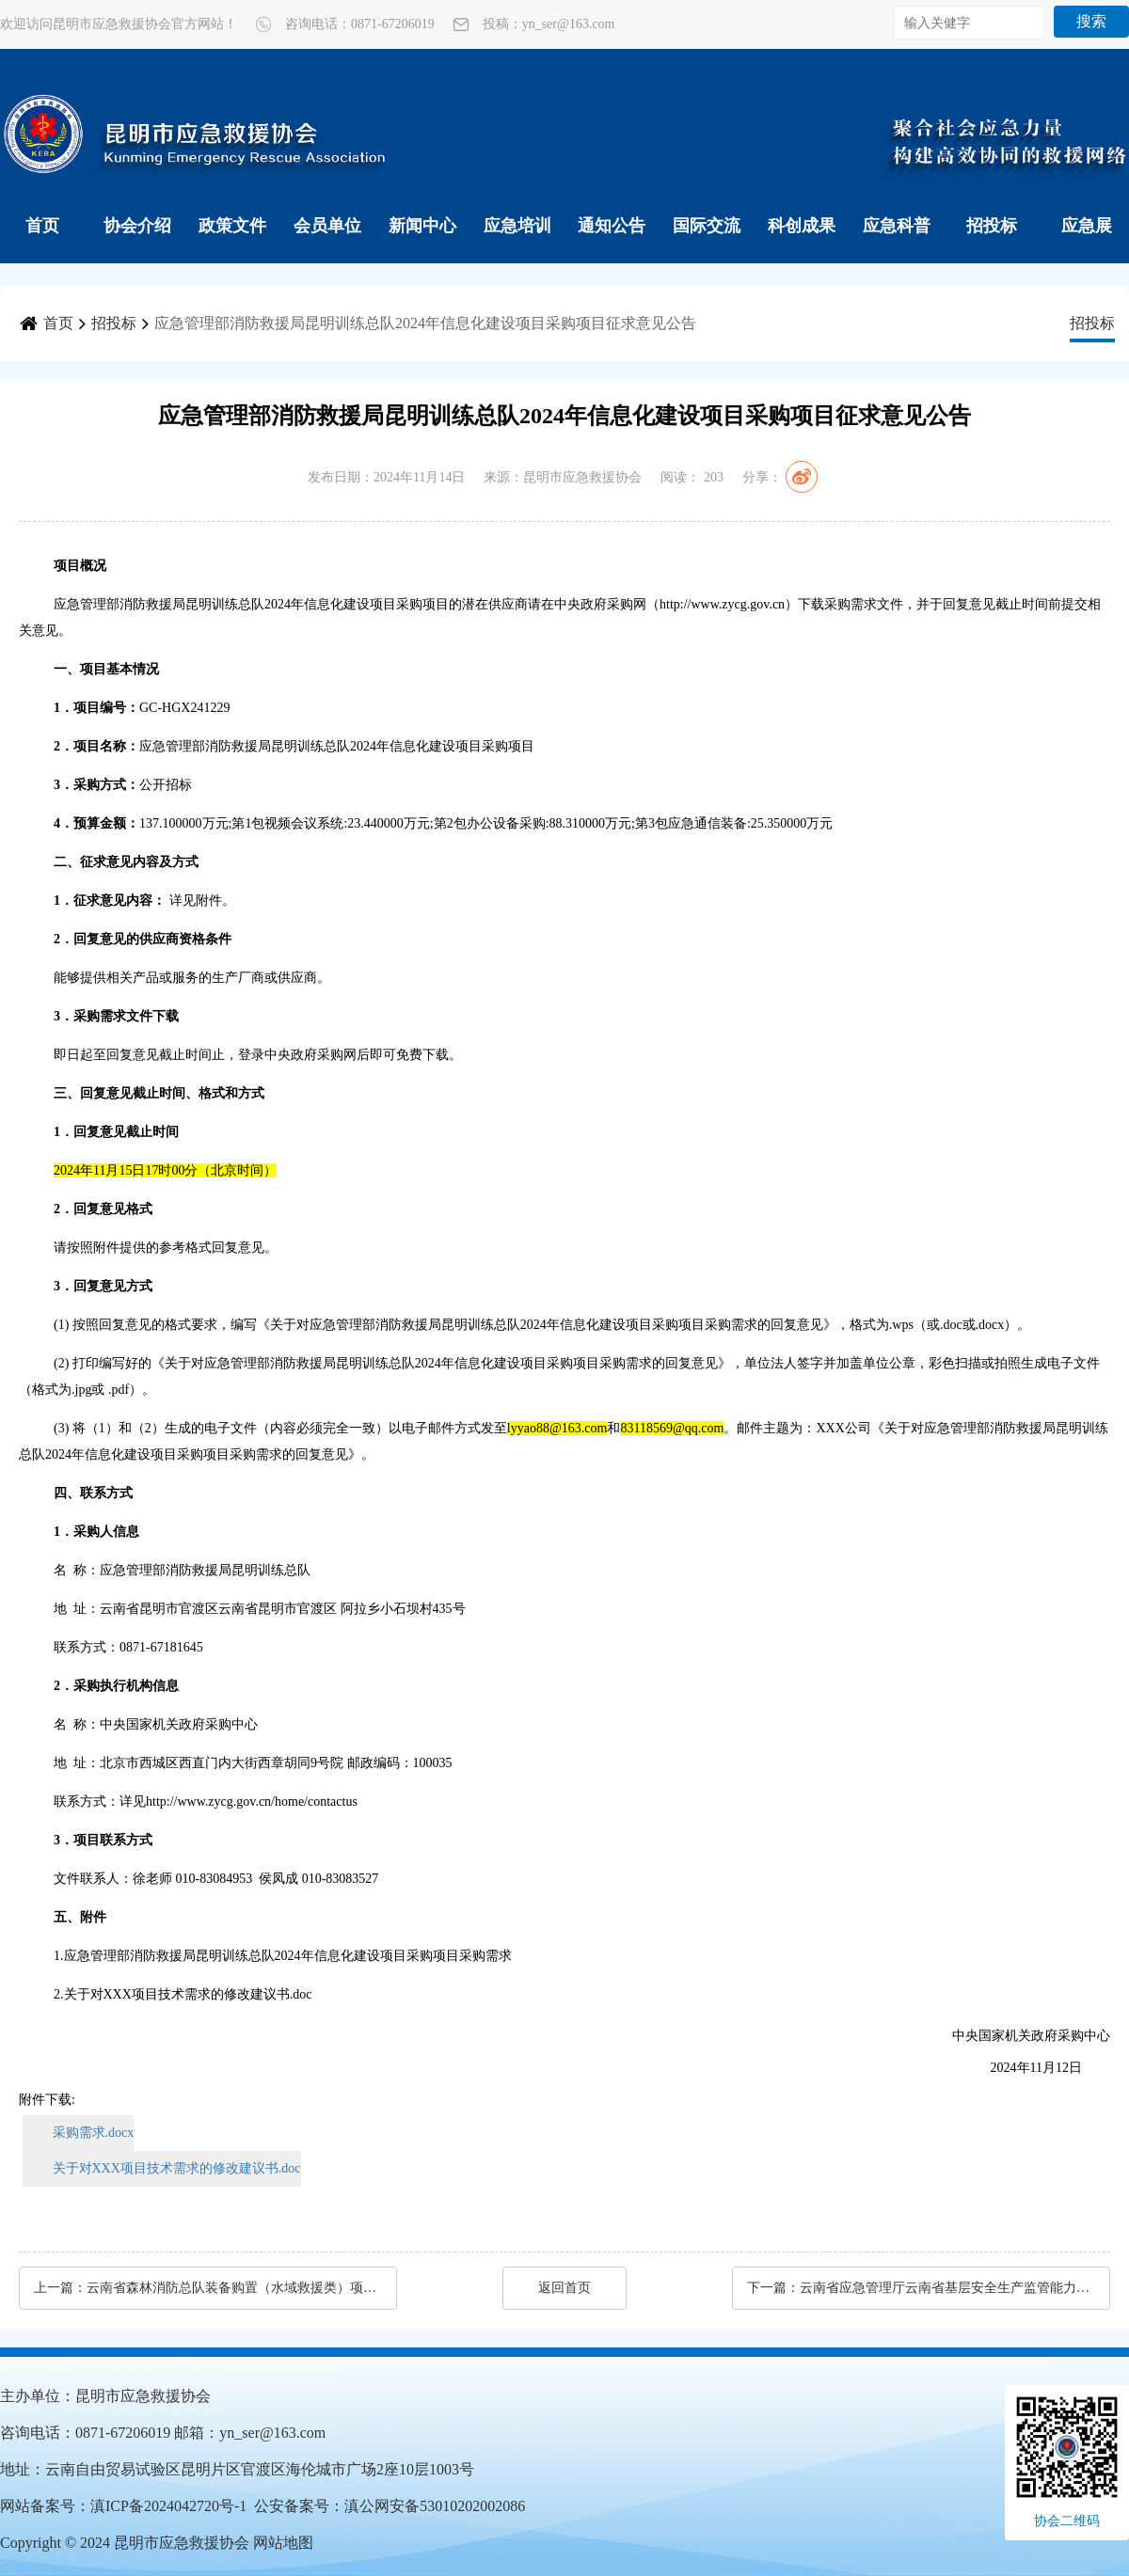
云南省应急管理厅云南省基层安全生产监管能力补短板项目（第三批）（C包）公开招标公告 (945, 2288)
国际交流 (706, 225)
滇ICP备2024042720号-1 (168, 2506)
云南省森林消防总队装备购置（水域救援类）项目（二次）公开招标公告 (232, 2288)
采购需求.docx (94, 2133)
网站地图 (283, 2543)
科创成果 (801, 225)
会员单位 (327, 225)
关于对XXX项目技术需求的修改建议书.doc (177, 2168)
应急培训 (517, 225)
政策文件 (232, 225)
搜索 (1091, 21)
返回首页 (564, 2288)
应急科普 (896, 225)
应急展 (1086, 225)
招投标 (991, 225)
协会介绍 (137, 225)
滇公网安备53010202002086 (434, 2506)
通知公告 (611, 225)
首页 (42, 225)
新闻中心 (422, 225)
